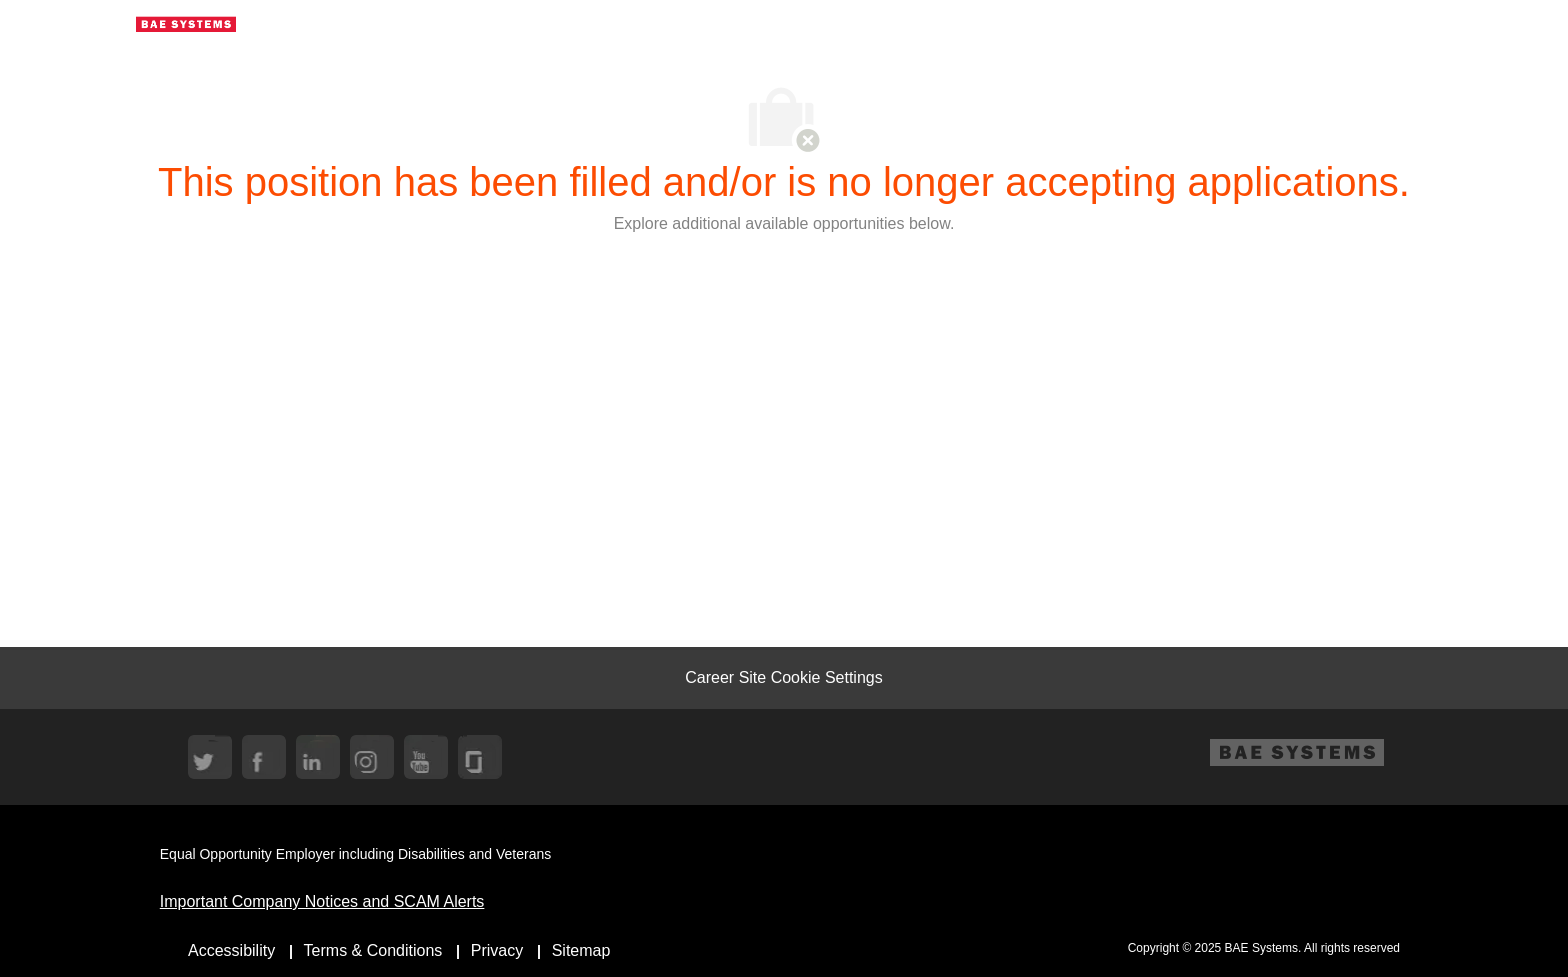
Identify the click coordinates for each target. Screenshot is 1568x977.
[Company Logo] (186, 22)
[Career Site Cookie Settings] (783, 678)
